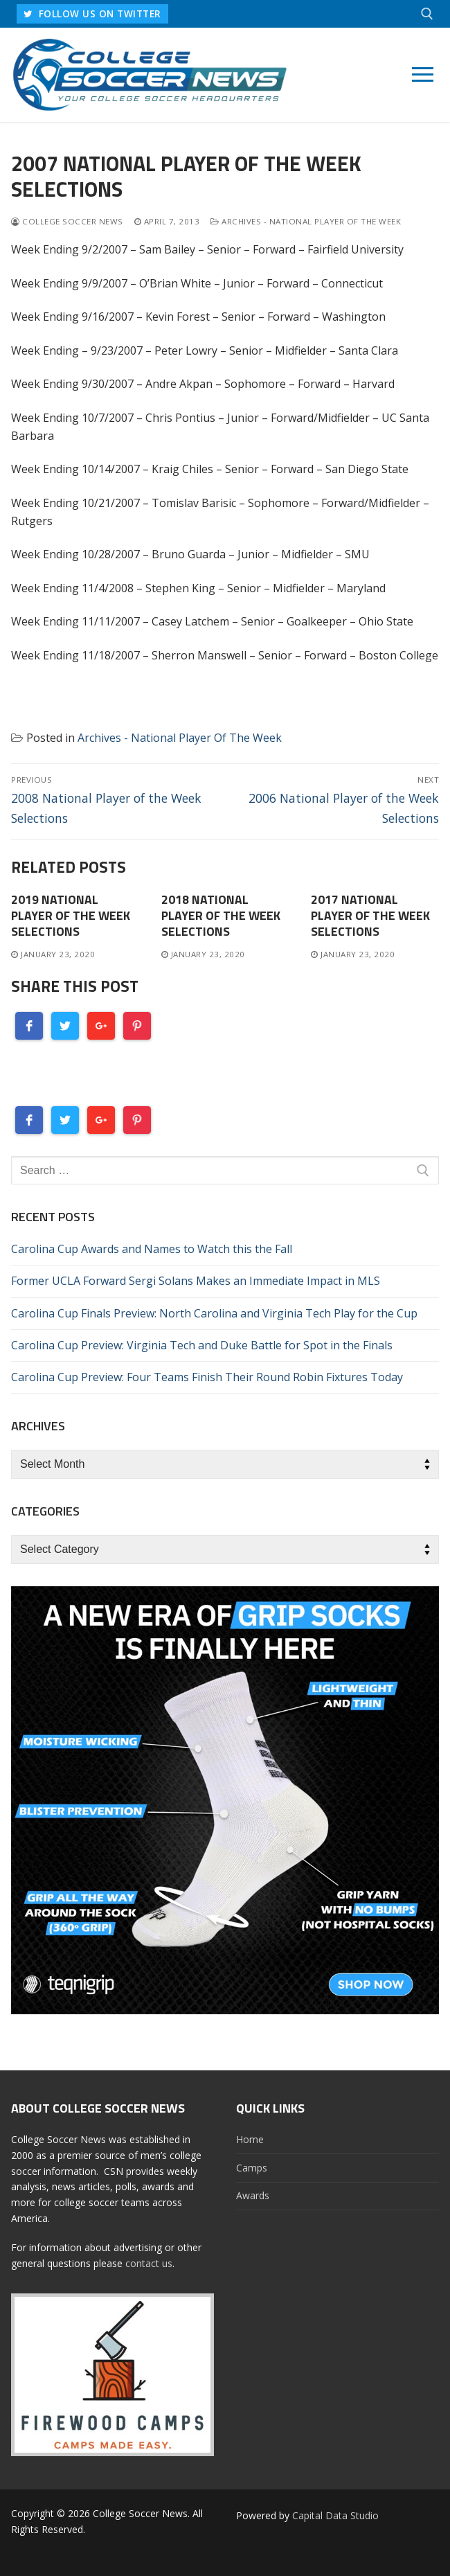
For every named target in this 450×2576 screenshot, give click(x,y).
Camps (251, 2167)
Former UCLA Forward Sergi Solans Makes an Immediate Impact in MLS (195, 1280)
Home (250, 2139)
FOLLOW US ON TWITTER (92, 13)
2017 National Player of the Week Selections (370, 915)
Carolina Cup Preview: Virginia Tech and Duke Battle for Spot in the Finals (202, 1345)
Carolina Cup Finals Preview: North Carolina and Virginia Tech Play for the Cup (214, 1313)
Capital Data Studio (335, 2515)
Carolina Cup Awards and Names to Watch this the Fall (151, 1248)
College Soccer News (67, 221)
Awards (252, 2195)
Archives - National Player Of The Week (305, 221)
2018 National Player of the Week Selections (220, 915)
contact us (148, 2263)
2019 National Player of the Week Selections (70, 915)
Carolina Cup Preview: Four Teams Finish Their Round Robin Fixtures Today (207, 1377)
